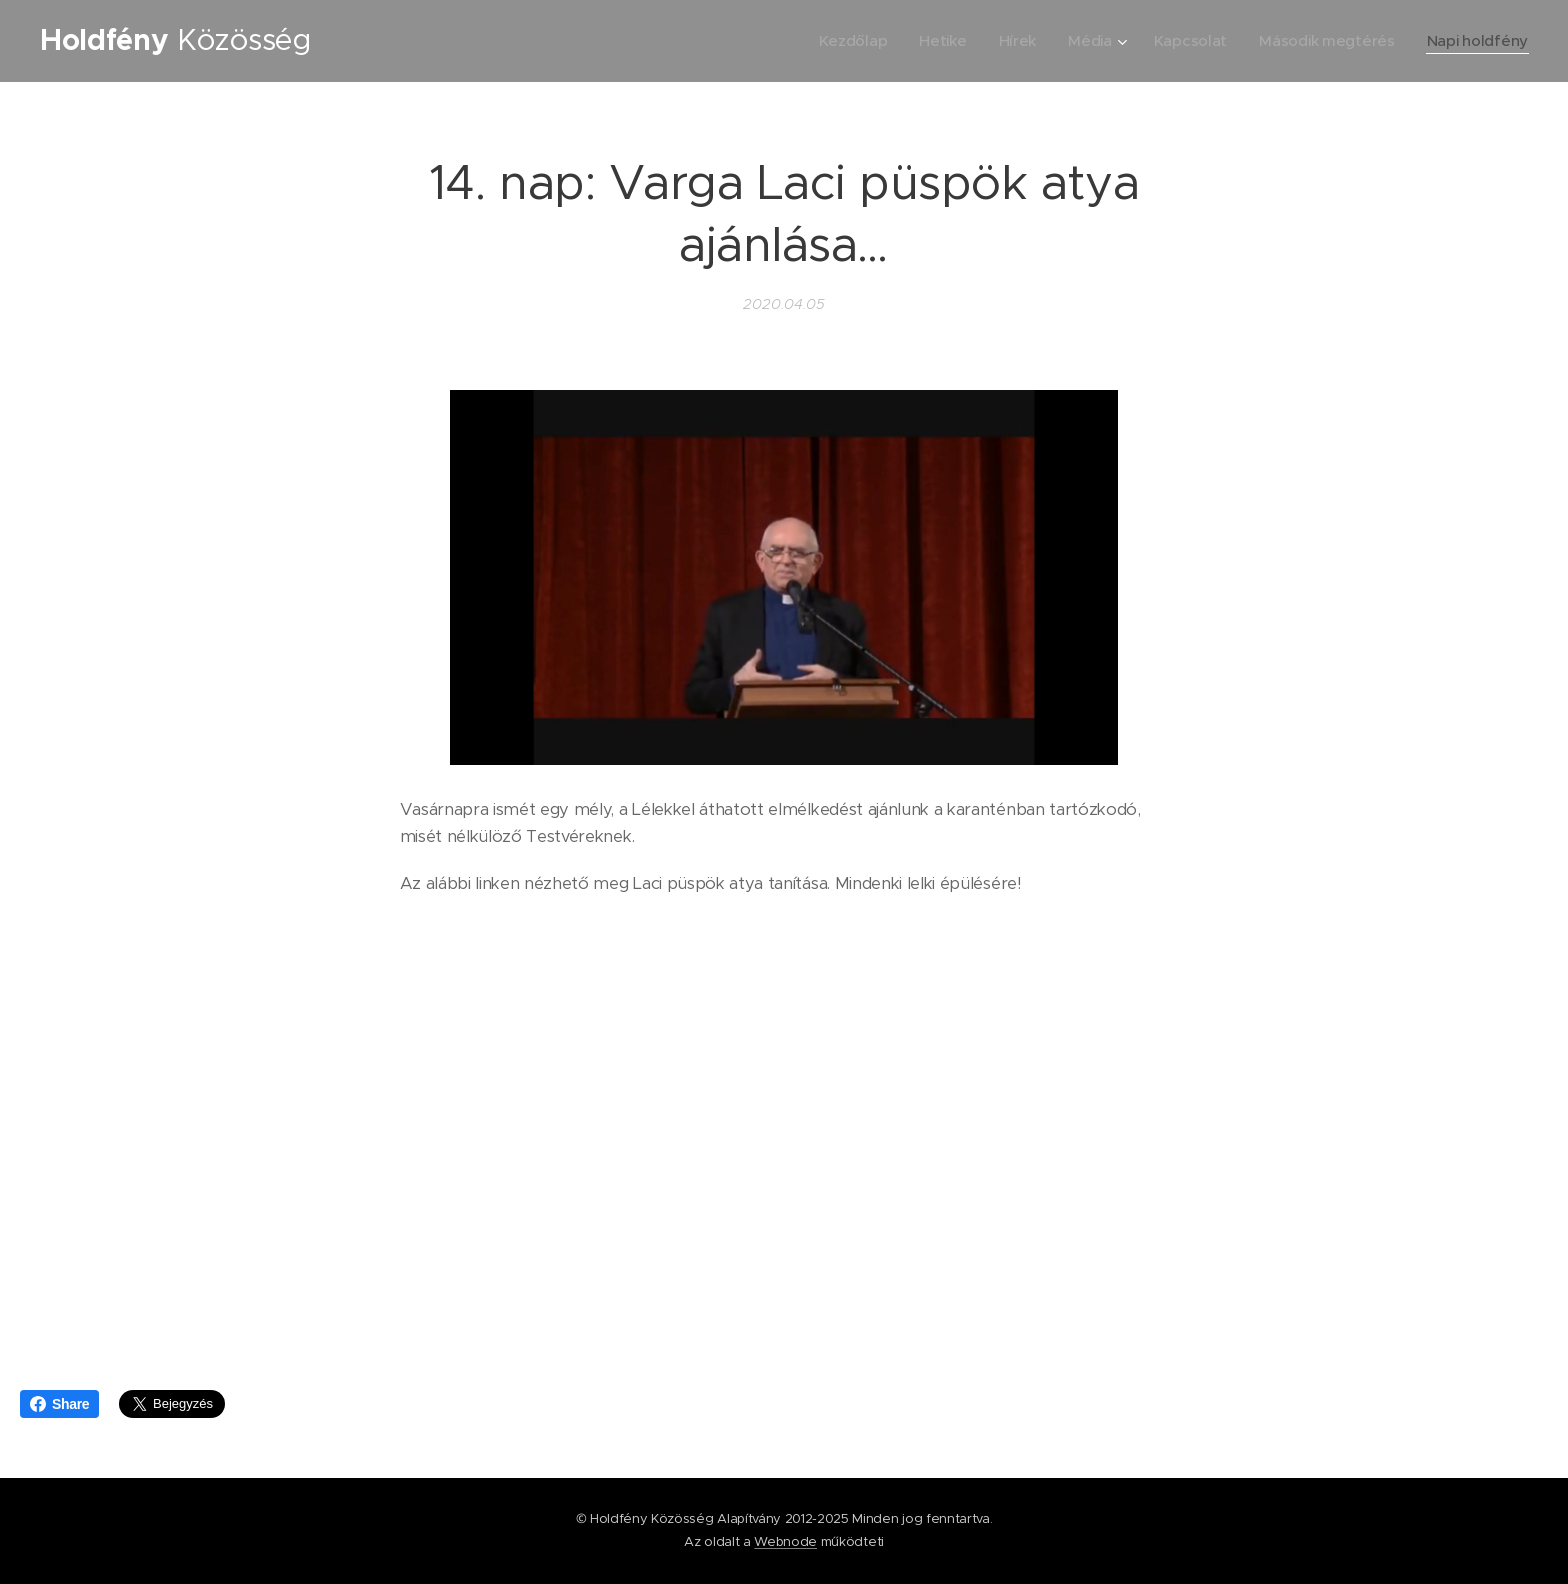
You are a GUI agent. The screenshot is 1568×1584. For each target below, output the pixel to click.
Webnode (785, 1541)
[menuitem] (842, 41)
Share (59, 1404)
